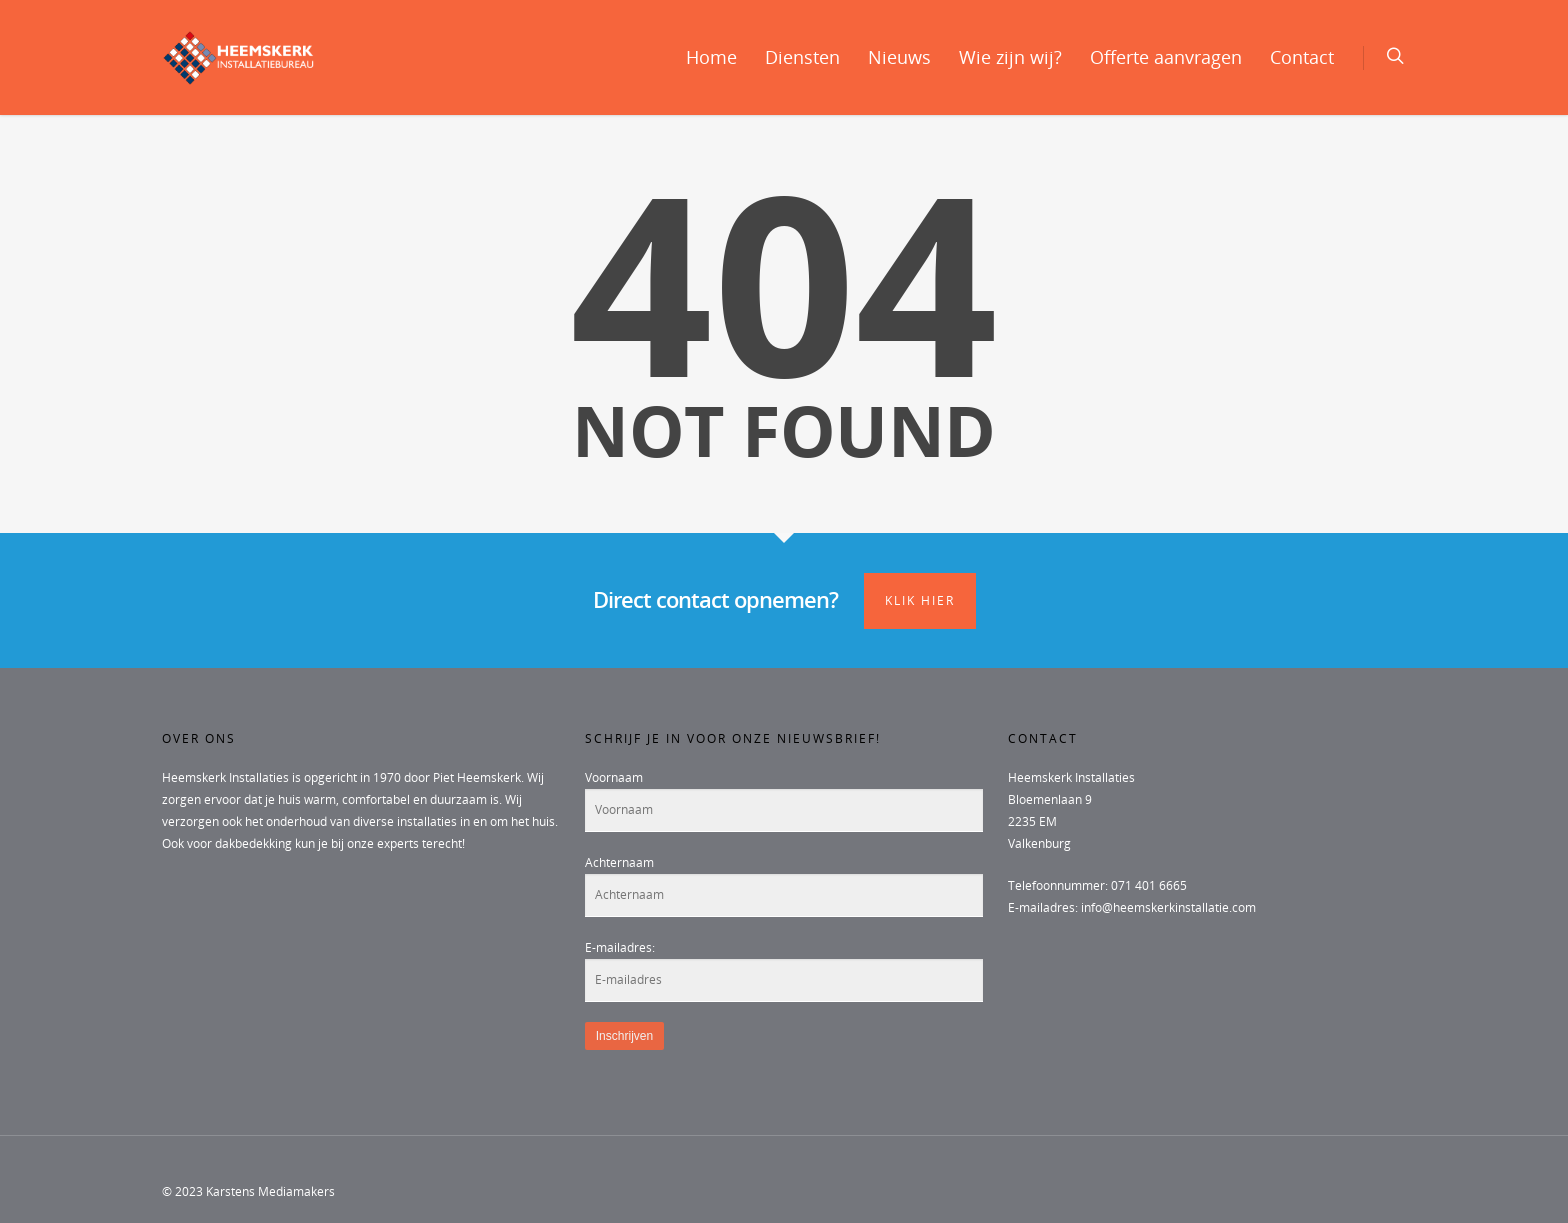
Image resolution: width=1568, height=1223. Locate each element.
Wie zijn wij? (1010, 57)
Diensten (802, 57)
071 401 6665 (1149, 885)
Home (711, 57)
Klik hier (920, 600)
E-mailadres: (620, 947)
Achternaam (619, 862)
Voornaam (614, 777)
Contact (1302, 57)
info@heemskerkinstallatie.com (1168, 907)
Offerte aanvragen (1166, 57)
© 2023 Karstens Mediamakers (248, 1191)
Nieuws (899, 57)
